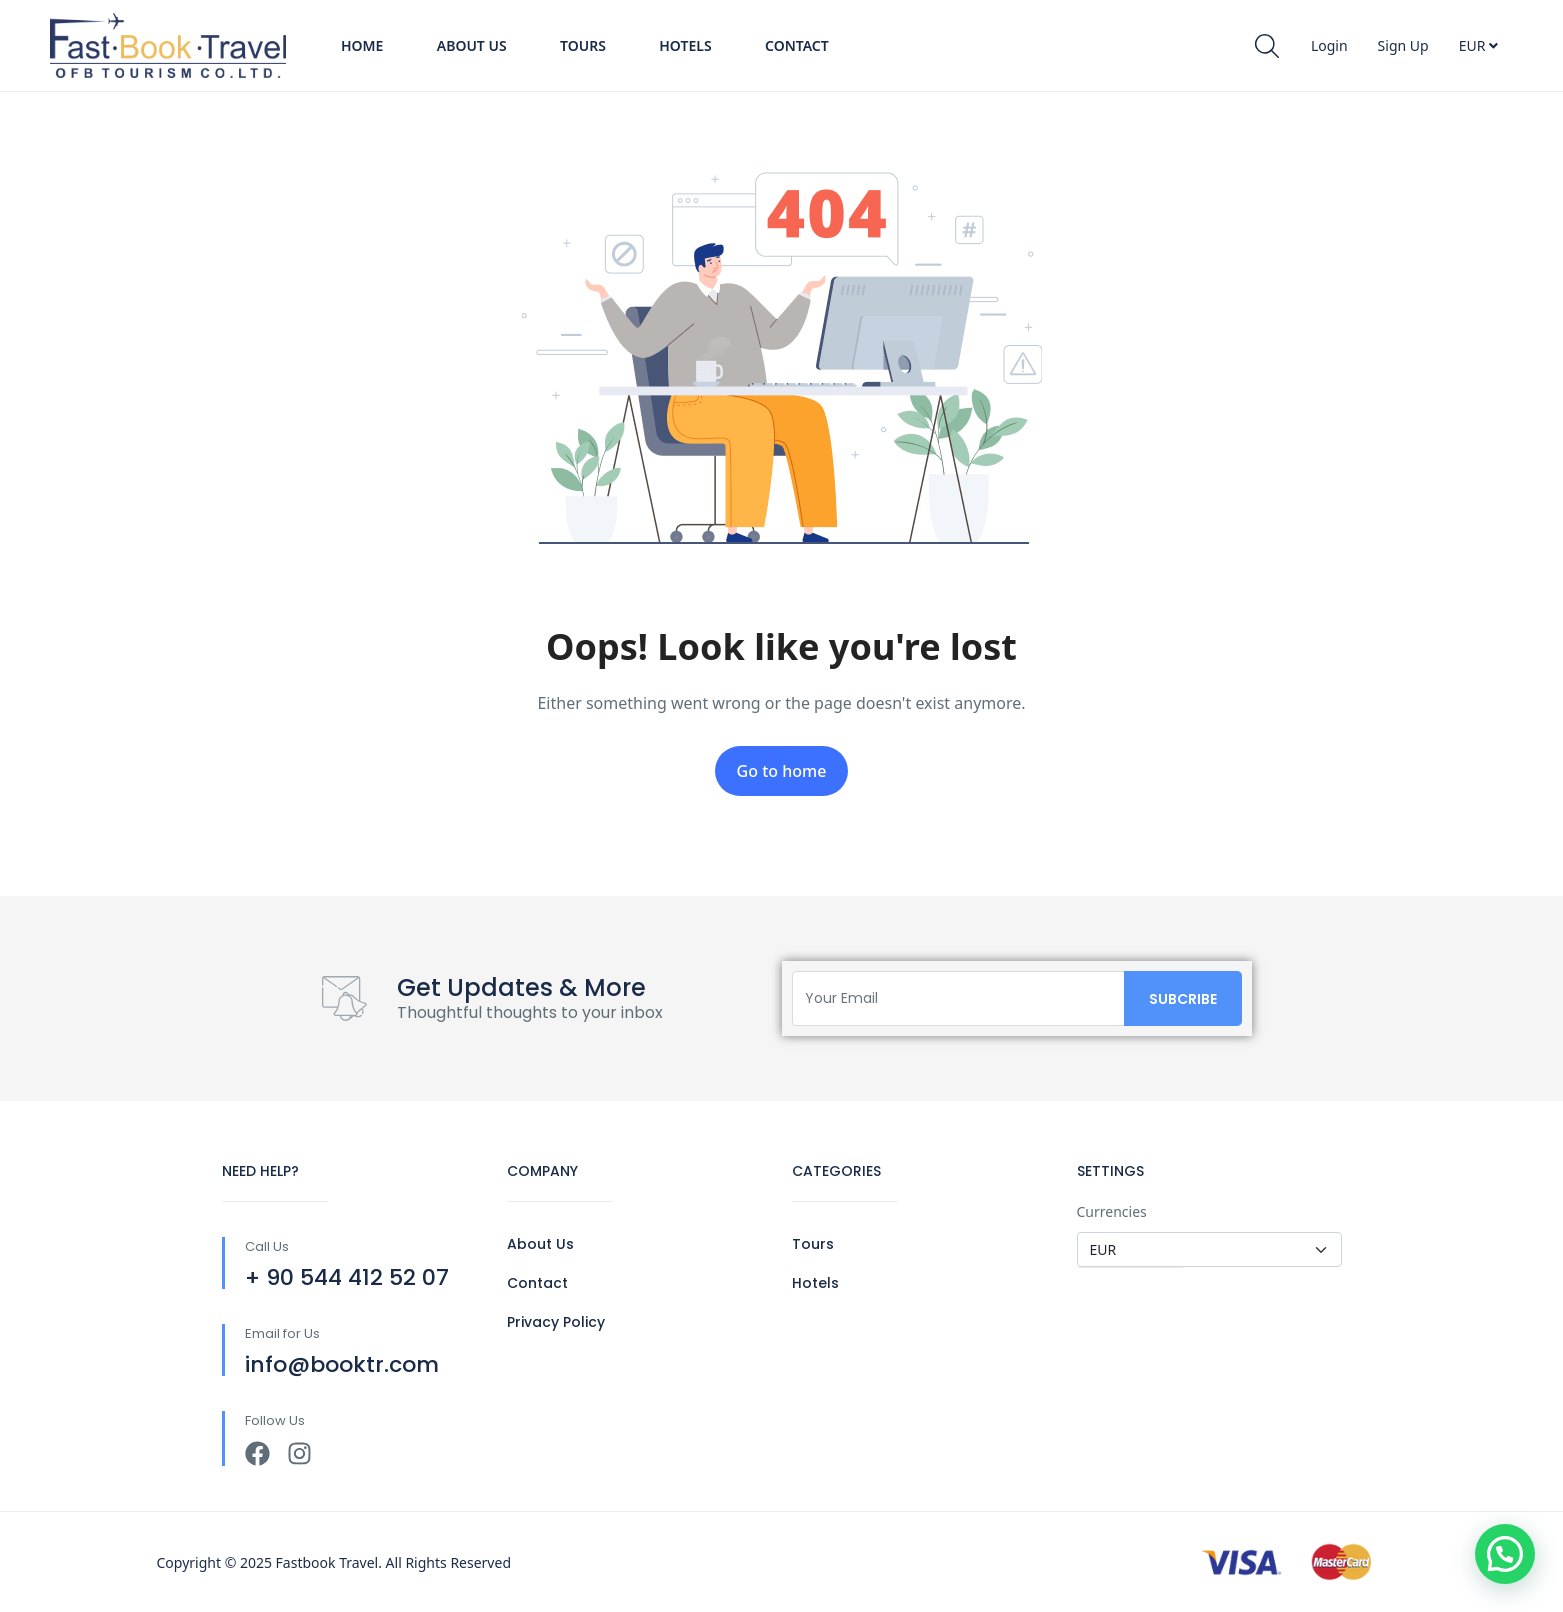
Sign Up (1403, 45)
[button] (1505, 1554)
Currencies (1112, 1211)
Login (1329, 45)
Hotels (685, 45)
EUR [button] (1478, 45)
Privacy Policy (556, 1322)
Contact (797, 45)
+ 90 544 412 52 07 (347, 1277)
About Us (472, 45)
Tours (583, 45)
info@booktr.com (342, 1364)
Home (362, 45)
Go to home (782, 771)
